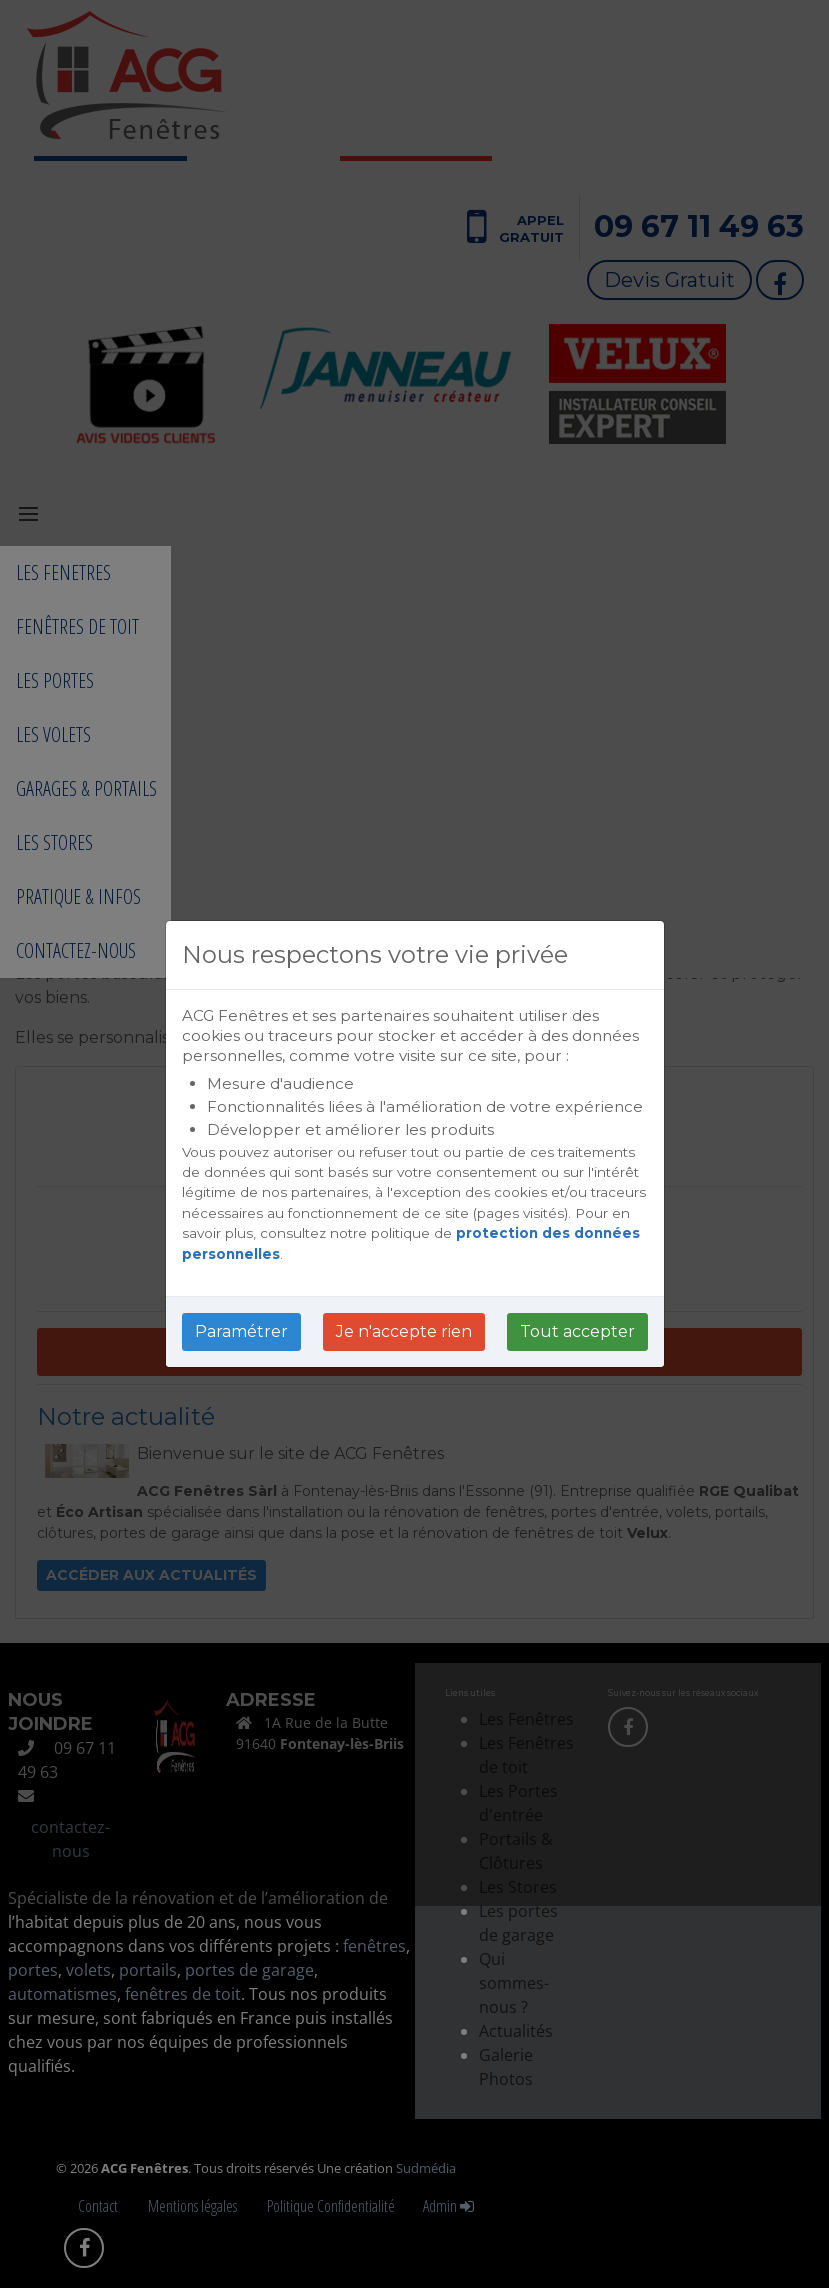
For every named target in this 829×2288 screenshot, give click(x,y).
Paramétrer (241, 1331)
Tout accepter (577, 1331)
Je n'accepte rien (404, 1331)
